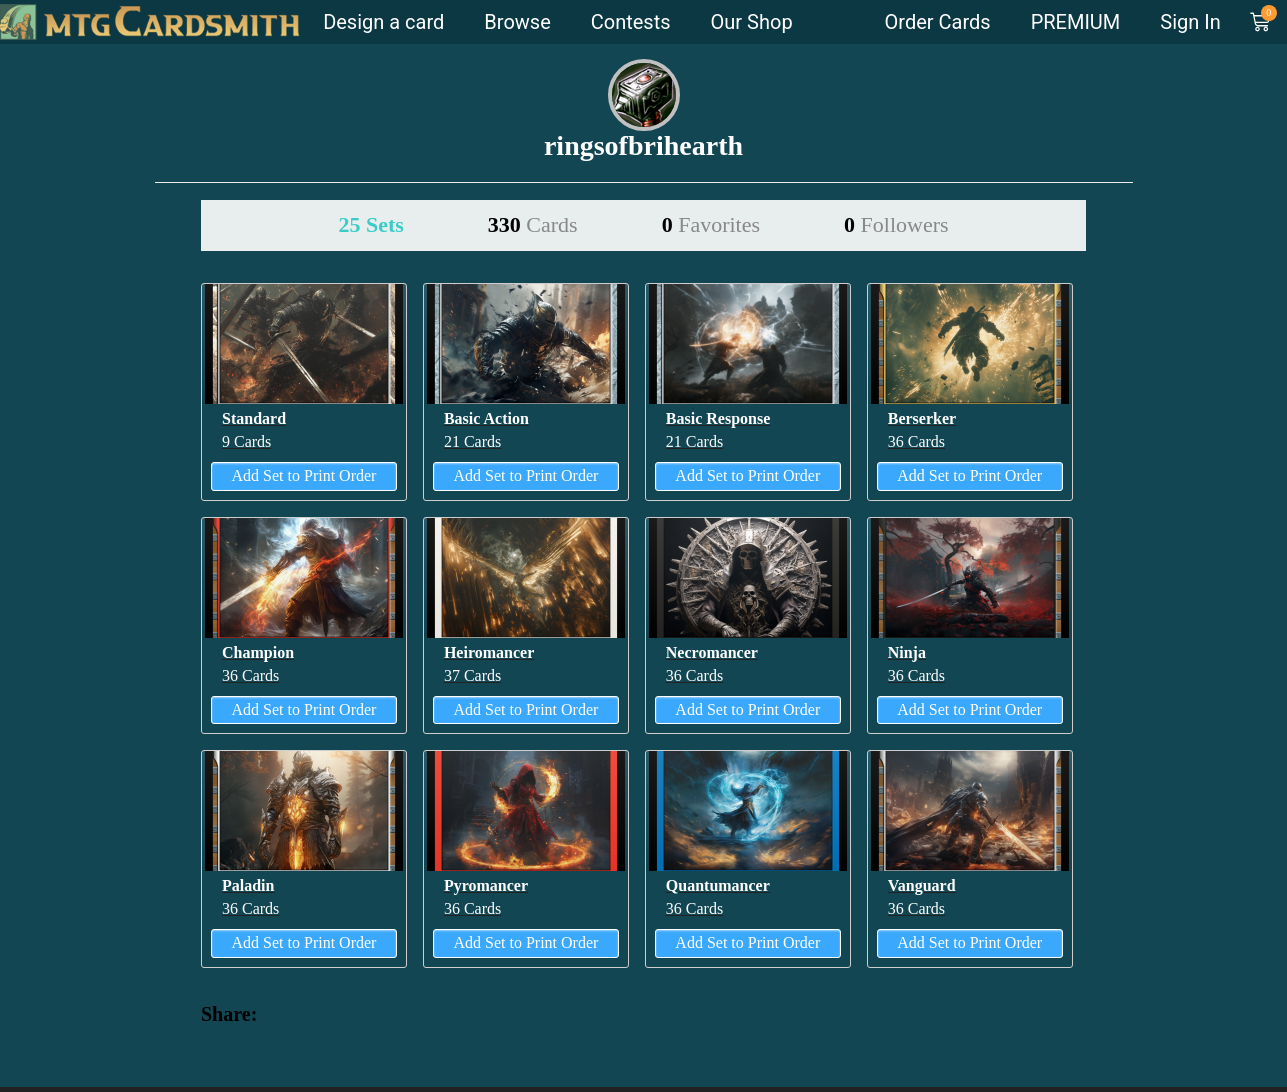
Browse (517, 22)
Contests (631, 22)
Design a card (383, 22)
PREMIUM (1076, 22)
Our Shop (752, 22)
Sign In (1190, 22)
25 (370, 224)
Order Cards (938, 22)
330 (533, 224)
